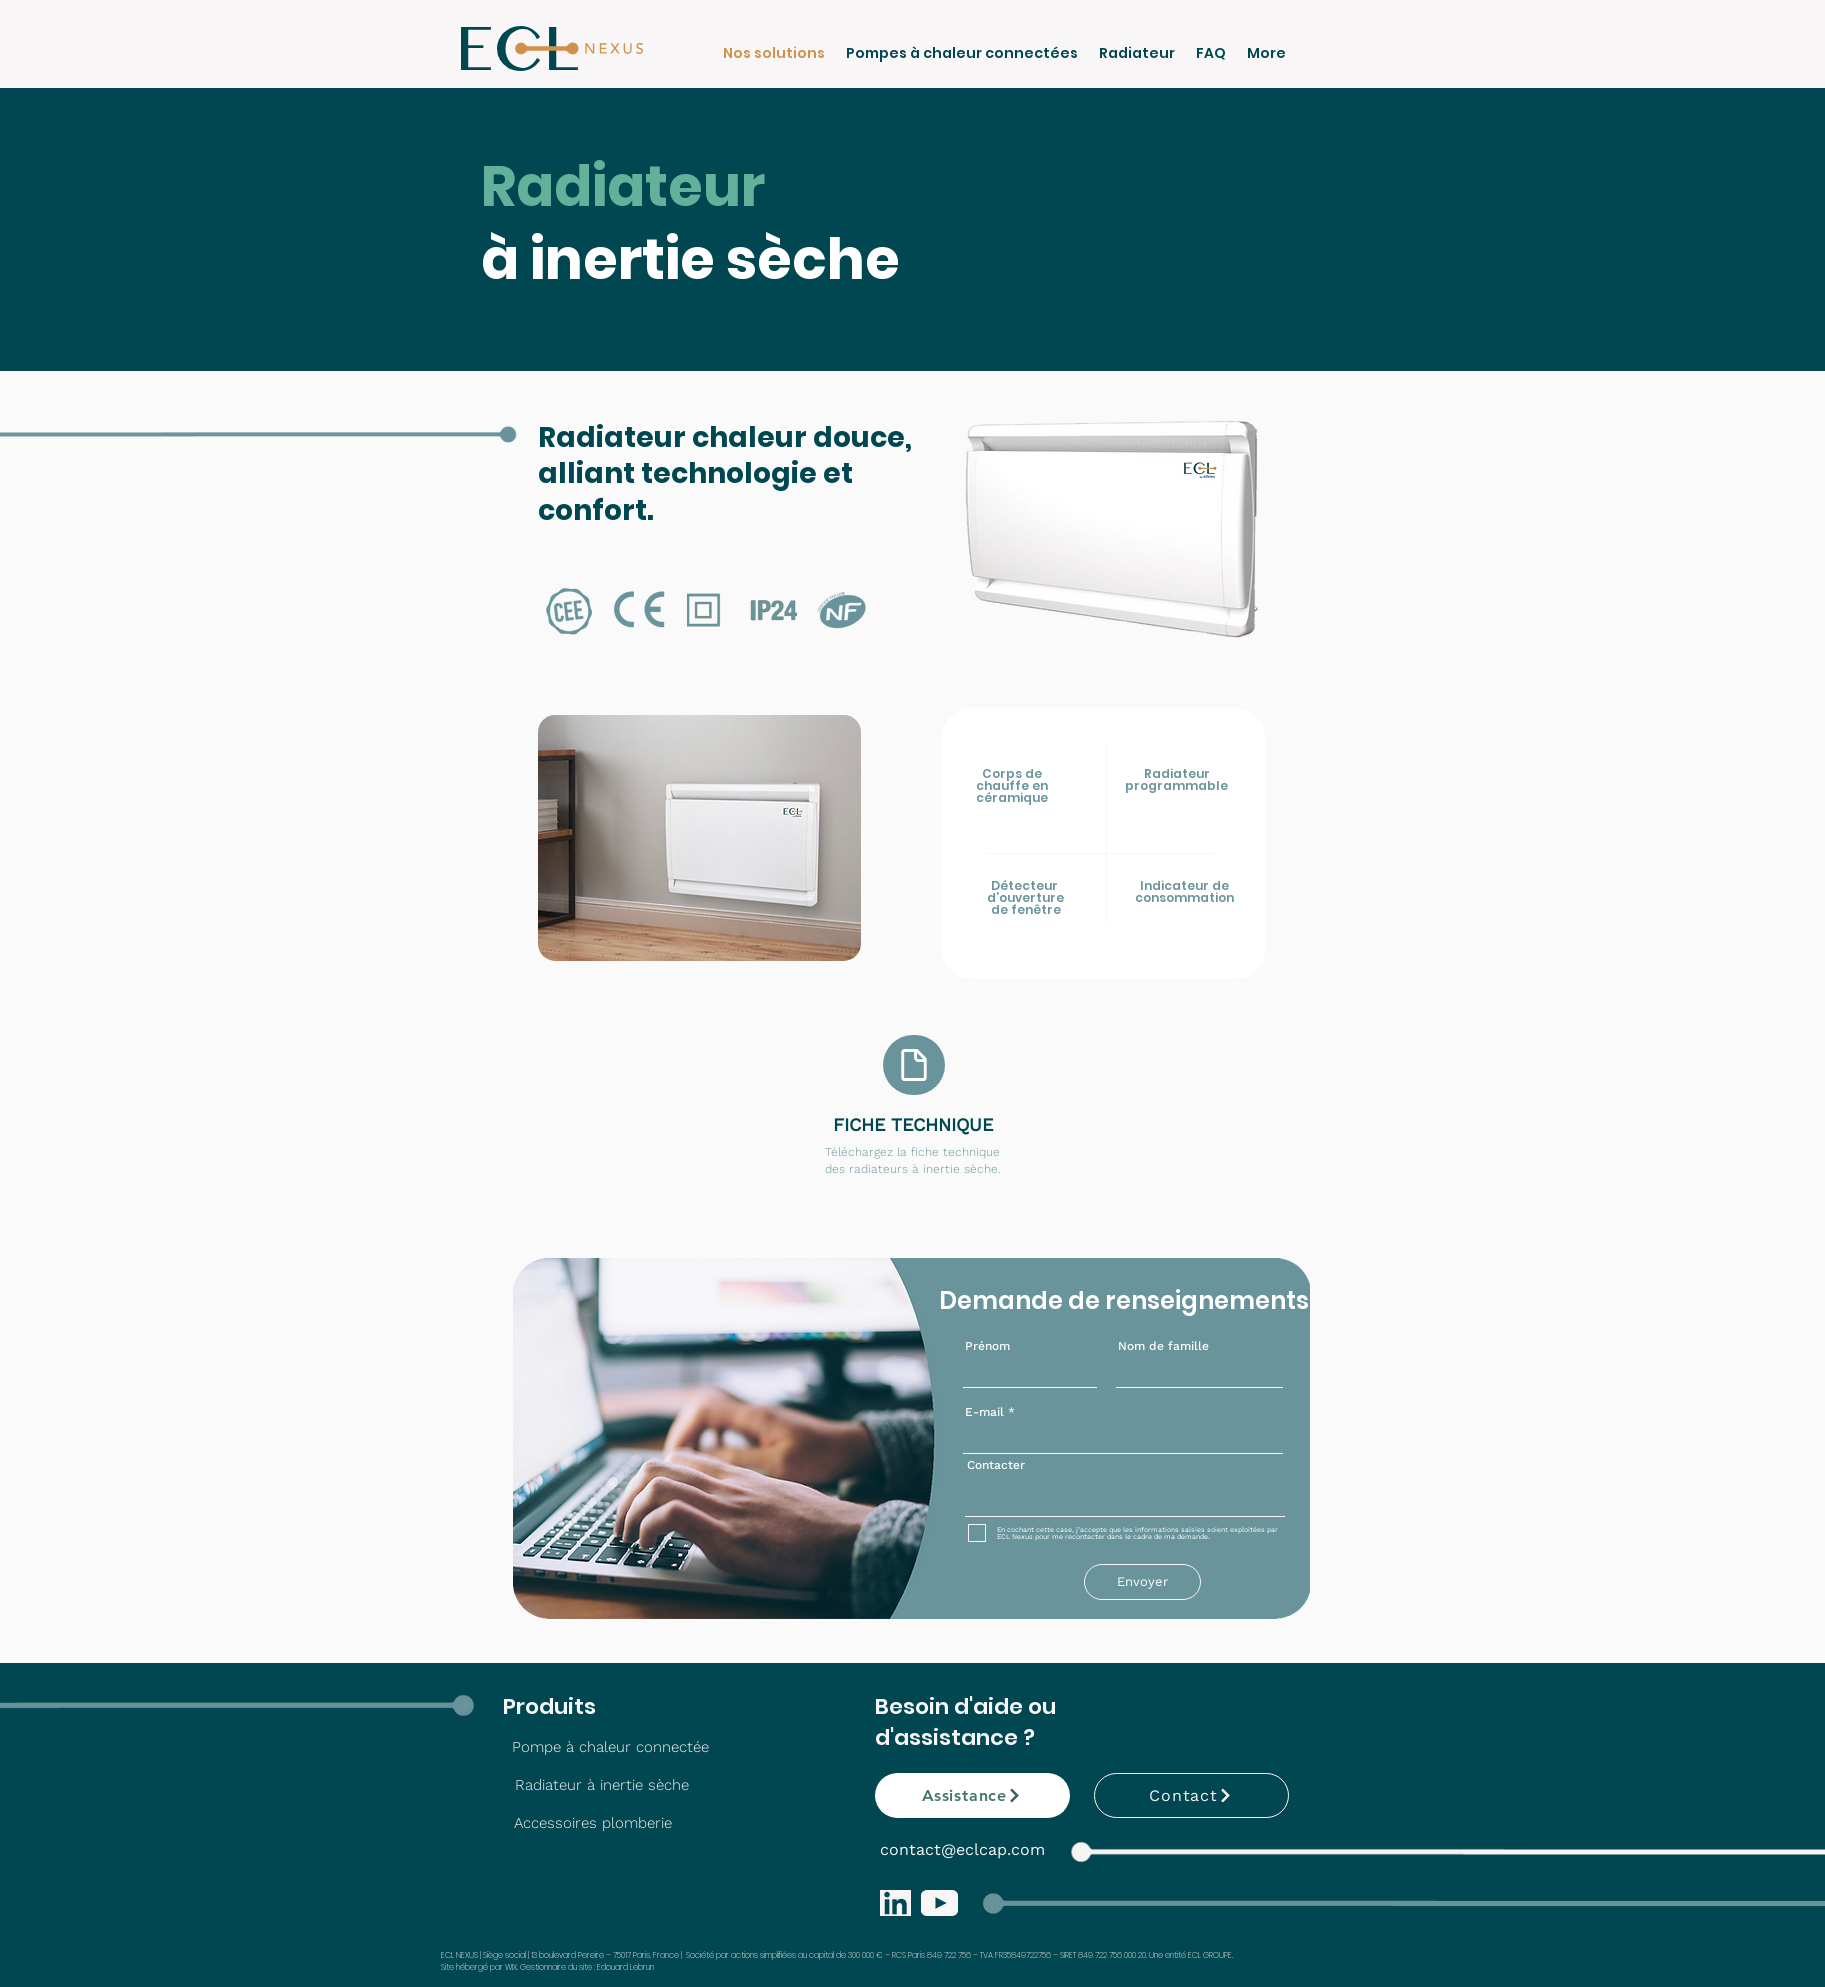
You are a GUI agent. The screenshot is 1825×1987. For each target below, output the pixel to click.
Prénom (987, 1346)
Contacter (996, 1465)
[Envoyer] (1142, 1582)
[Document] (914, 1065)
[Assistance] (972, 1795)
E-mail (984, 1412)
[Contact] (1191, 1795)
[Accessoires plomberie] (593, 1823)
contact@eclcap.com (962, 1849)
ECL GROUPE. (1210, 1955)
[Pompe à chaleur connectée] (611, 1747)
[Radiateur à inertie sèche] (602, 1785)
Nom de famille (1163, 1346)
